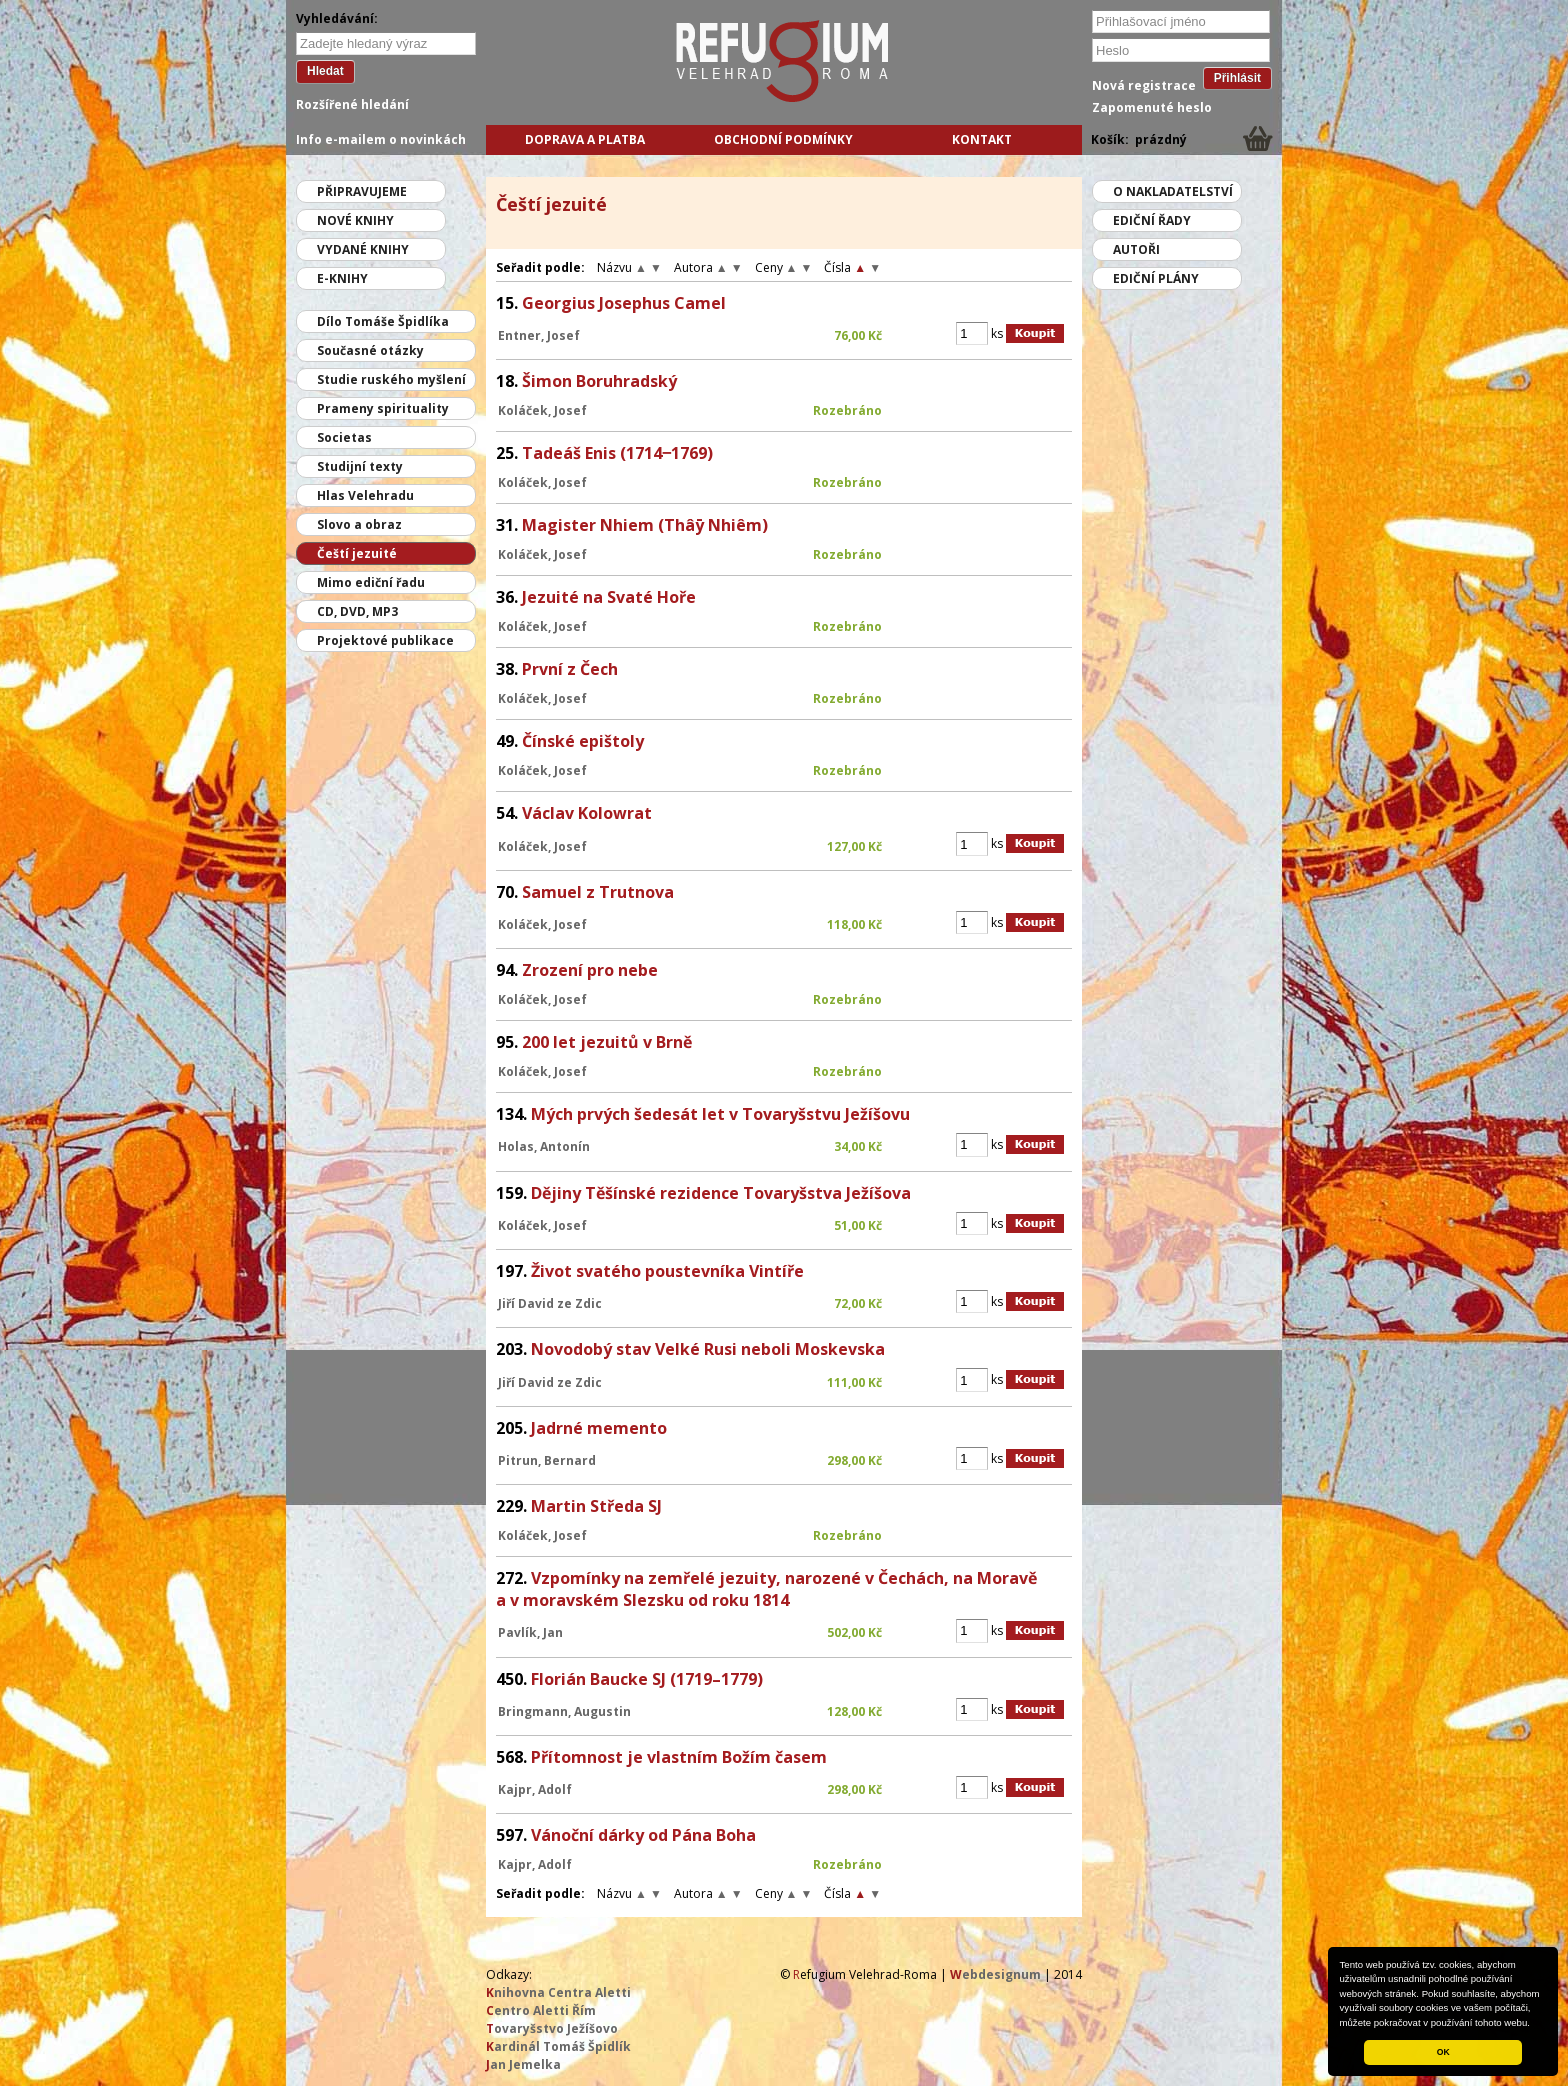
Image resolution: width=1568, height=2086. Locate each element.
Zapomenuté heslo (1152, 107)
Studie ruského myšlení (391, 379)
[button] (1535, 2024)
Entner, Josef (539, 335)
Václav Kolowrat (587, 813)
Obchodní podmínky (783, 139)
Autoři (1136, 249)
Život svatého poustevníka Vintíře (667, 1271)
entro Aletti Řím (541, 2010)
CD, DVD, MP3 (357, 611)
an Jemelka (523, 2064)
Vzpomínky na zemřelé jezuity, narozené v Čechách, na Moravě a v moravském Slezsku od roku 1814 (766, 1589)
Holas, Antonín (544, 1146)
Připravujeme (362, 191)
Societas (344, 437)
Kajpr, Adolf (535, 1789)
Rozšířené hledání (352, 104)
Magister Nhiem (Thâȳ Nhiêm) (645, 525)
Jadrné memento (599, 1428)
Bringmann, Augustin (564, 1711)
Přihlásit (1237, 78)
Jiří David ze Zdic (550, 1303)
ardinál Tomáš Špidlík (558, 2046)
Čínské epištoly (583, 741)
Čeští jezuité (357, 553)
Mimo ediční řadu (371, 582)
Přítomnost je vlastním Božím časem (679, 1757)
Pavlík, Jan (530, 1632)
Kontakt (982, 139)
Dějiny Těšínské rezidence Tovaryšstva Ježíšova (721, 1193)
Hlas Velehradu (365, 495)
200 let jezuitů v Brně (607, 1042)
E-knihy (342, 278)
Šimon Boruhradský (599, 381)
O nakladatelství (1173, 191)
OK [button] (1443, 2052)
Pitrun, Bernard (547, 1460)
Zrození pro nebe (590, 970)
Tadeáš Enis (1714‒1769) (617, 453)
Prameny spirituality (383, 408)
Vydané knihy (363, 249)
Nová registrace (1144, 85)
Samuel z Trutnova (598, 892)
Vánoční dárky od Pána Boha (643, 1835)
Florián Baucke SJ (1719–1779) (647, 1679)
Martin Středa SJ (596, 1506)
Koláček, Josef (542, 410)
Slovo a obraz (359, 524)
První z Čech (570, 669)
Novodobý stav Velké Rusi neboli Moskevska (708, 1349)
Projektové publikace (385, 640)
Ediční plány (1156, 278)
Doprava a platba (585, 139)
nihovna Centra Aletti (558, 1992)
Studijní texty (360, 466)
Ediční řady (1152, 220)
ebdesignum (995, 1974)
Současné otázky (370, 350)
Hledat (325, 71)
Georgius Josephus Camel (624, 303)
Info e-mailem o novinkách (381, 139)
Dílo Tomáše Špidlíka (383, 321)
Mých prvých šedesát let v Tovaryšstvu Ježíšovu (720, 1114)
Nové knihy (355, 220)
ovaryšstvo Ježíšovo (552, 2028)
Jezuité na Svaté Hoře (609, 597)
